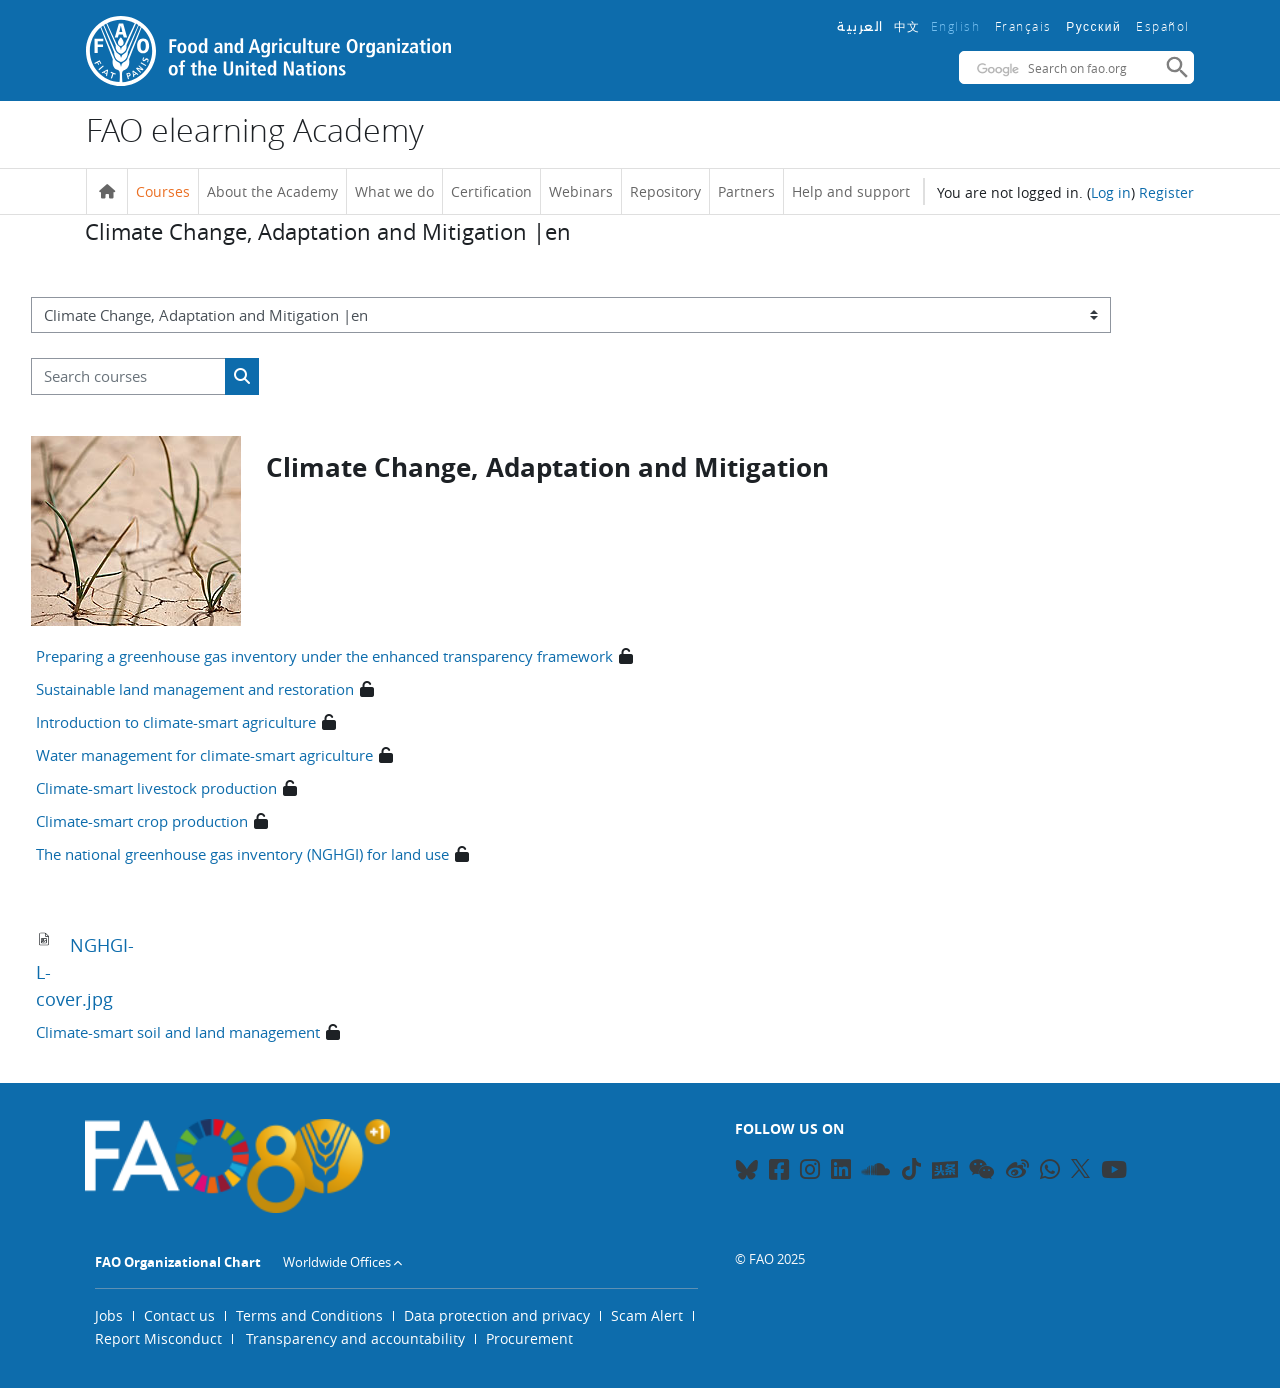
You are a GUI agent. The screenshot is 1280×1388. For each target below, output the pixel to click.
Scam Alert (647, 1315)
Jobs (109, 1315)
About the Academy (272, 191)
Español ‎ (1165, 26)
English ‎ (958, 26)
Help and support (851, 191)
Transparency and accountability (355, 1338)
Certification (491, 191)
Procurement (529, 1338)
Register (1166, 192)
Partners (746, 191)
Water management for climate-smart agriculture (204, 755)
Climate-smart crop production (142, 821)
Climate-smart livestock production (156, 788)
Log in (1111, 192)
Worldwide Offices (337, 1262)
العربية (860, 26)
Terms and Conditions (309, 1315)
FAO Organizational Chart (178, 1262)
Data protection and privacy (497, 1315)
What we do (394, 191)
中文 (907, 26)
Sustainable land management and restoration (195, 689)
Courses (163, 191)
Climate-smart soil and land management (178, 1032)
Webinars (581, 191)
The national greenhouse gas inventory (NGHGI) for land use (242, 854)
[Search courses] (128, 376)
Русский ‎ (1096, 27)
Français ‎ (1026, 26)
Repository (665, 191)
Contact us (179, 1315)
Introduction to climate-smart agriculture (176, 722)
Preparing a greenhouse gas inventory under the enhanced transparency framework (324, 656)
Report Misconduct (158, 1338)
